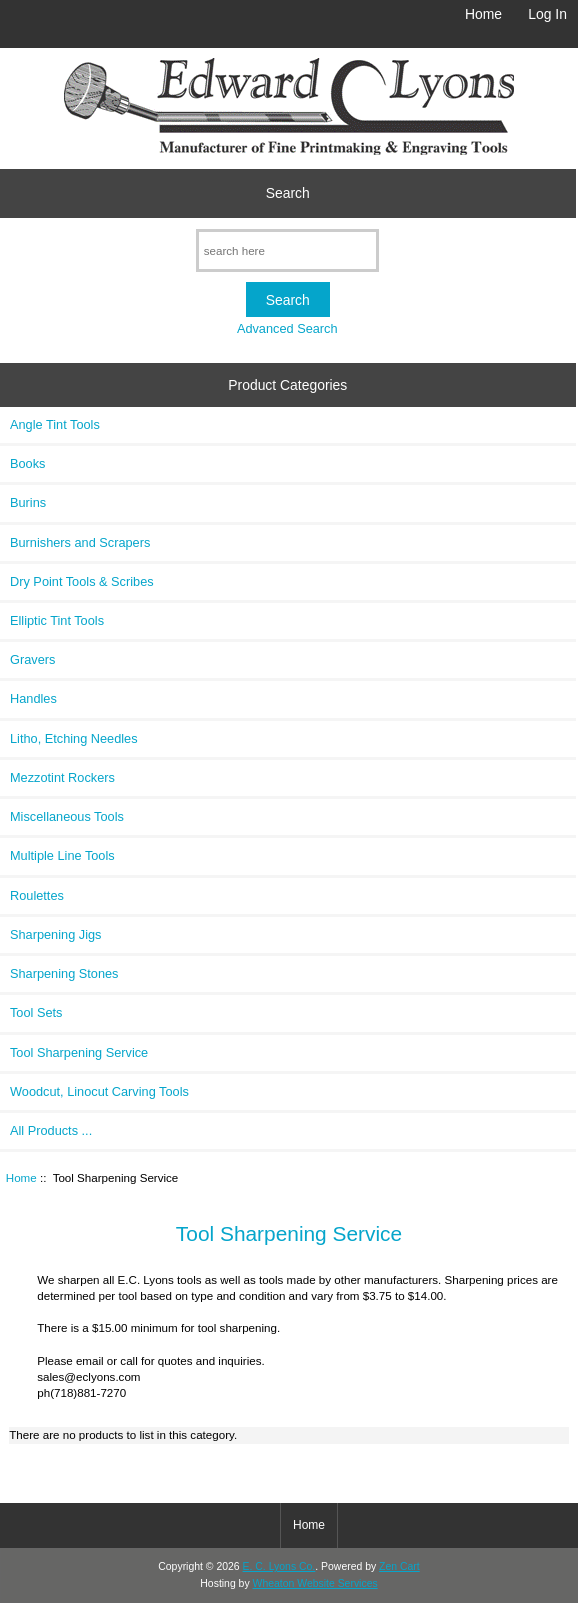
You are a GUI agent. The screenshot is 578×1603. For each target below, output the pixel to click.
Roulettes (37, 895)
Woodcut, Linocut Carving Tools (99, 1091)
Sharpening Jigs (55, 934)
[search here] (287, 250)
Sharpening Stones (64, 973)
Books (27, 463)
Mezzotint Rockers (62, 777)
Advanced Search (287, 328)
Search (288, 193)
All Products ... (51, 1130)
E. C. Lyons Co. (279, 1566)
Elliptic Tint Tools (57, 620)
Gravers (32, 659)
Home (483, 14)
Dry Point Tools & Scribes (82, 581)
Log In (547, 14)
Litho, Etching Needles (74, 738)
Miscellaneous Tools (67, 816)
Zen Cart (399, 1566)
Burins (28, 502)
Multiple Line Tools (62, 855)
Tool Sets (36, 1012)
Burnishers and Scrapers (80, 542)
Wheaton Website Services (315, 1583)
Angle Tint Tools (55, 424)
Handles (33, 698)
